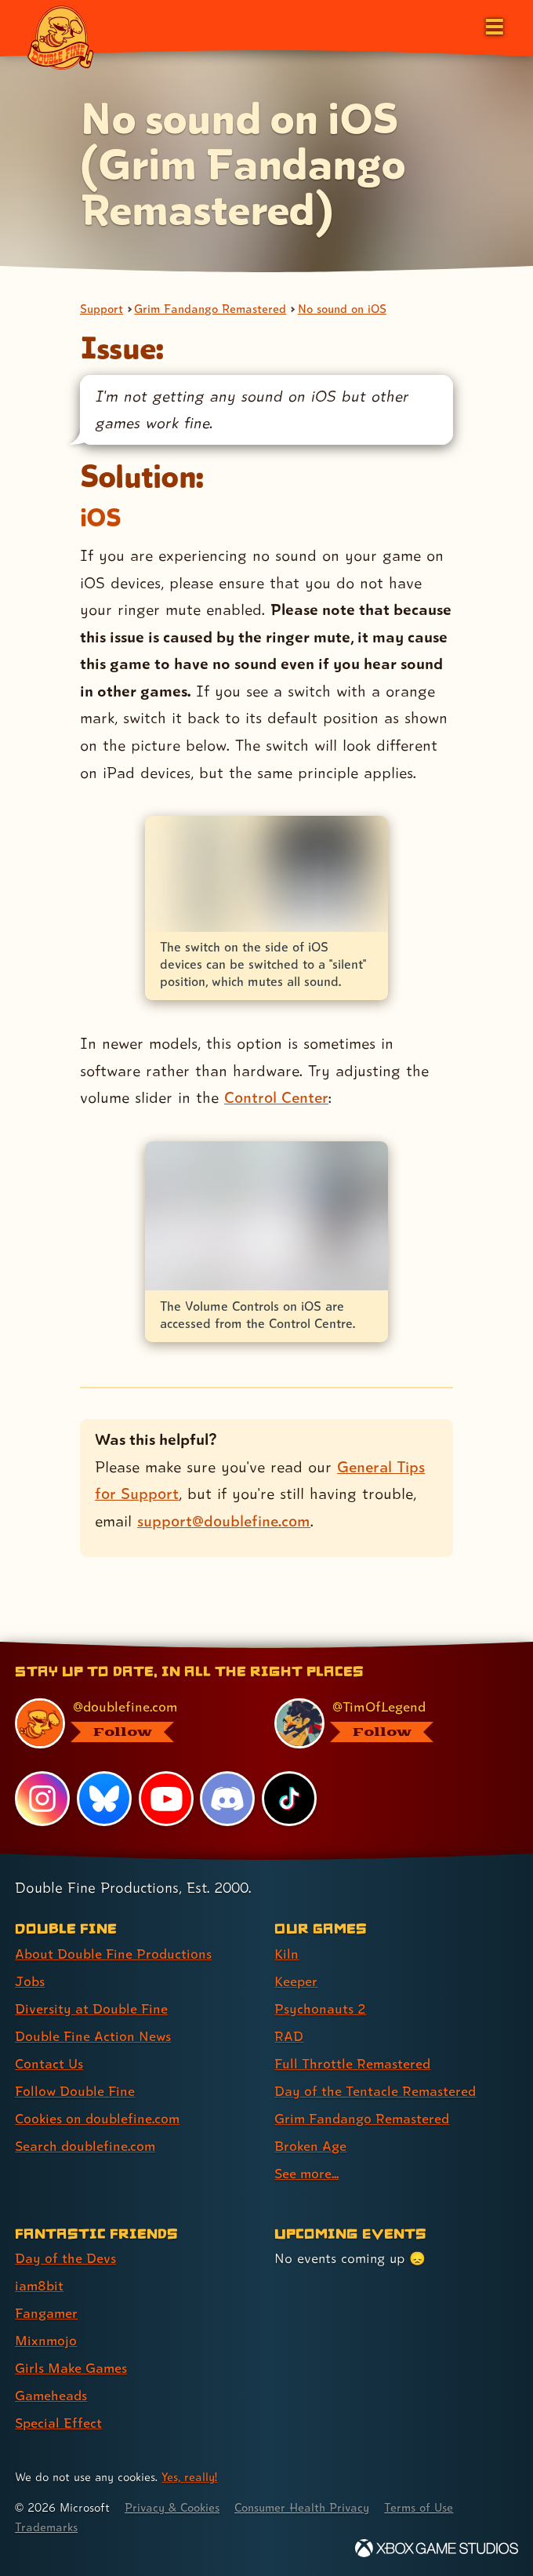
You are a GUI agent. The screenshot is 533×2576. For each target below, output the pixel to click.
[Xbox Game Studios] (436, 2548)
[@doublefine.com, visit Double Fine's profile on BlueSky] (127, 1723)
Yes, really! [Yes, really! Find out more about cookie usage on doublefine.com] (189, 2476)
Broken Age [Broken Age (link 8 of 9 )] (310, 2146)
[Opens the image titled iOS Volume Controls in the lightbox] (266, 1215)
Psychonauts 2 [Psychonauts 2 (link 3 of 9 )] (320, 2008)
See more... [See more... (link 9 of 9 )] (306, 2173)
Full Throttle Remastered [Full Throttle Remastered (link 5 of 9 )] (352, 2063)
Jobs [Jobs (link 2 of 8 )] (30, 1981)
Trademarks (46, 2527)
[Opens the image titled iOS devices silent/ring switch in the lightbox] (266, 874)
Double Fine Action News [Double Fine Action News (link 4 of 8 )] (93, 2036)
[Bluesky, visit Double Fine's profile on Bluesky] (104, 1798)
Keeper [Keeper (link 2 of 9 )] (295, 1981)
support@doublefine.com (223, 1521)
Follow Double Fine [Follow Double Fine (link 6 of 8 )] (75, 2091)
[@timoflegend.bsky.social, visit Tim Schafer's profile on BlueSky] (386, 1723)
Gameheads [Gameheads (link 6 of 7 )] (51, 2395)
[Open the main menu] (493, 25)
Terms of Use (425, 2507)
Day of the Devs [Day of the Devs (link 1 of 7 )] (65, 2258)
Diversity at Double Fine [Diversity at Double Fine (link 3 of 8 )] (91, 2008)
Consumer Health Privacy (306, 2507)
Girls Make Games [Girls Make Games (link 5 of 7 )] (72, 2368)
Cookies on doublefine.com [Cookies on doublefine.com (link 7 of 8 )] (98, 2118)
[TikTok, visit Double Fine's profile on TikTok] (289, 1798)
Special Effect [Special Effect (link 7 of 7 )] (58, 2422)
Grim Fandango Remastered (211, 308)
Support (102, 308)
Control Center (276, 1098)
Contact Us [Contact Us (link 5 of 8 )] (49, 2063)
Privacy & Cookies (174, 2507)
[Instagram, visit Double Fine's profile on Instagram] (42, 1798)
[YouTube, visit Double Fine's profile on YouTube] (166, 1798)
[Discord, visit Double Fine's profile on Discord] (228, 1798)
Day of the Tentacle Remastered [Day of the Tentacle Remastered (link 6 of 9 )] (375, 2091)
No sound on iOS (344, 308)
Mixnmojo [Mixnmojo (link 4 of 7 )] (46, 2340)
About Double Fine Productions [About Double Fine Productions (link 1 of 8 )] (113, 1953)
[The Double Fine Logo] (60, 37)
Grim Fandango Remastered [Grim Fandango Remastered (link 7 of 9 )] (362, 2118)
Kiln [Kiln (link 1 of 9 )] (286, 1953)
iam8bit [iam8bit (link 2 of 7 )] (39, 2285)
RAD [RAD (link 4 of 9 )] (288, 2036)
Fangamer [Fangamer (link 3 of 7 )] (46, 2313)
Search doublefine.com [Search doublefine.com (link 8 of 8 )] (85, 2146)
